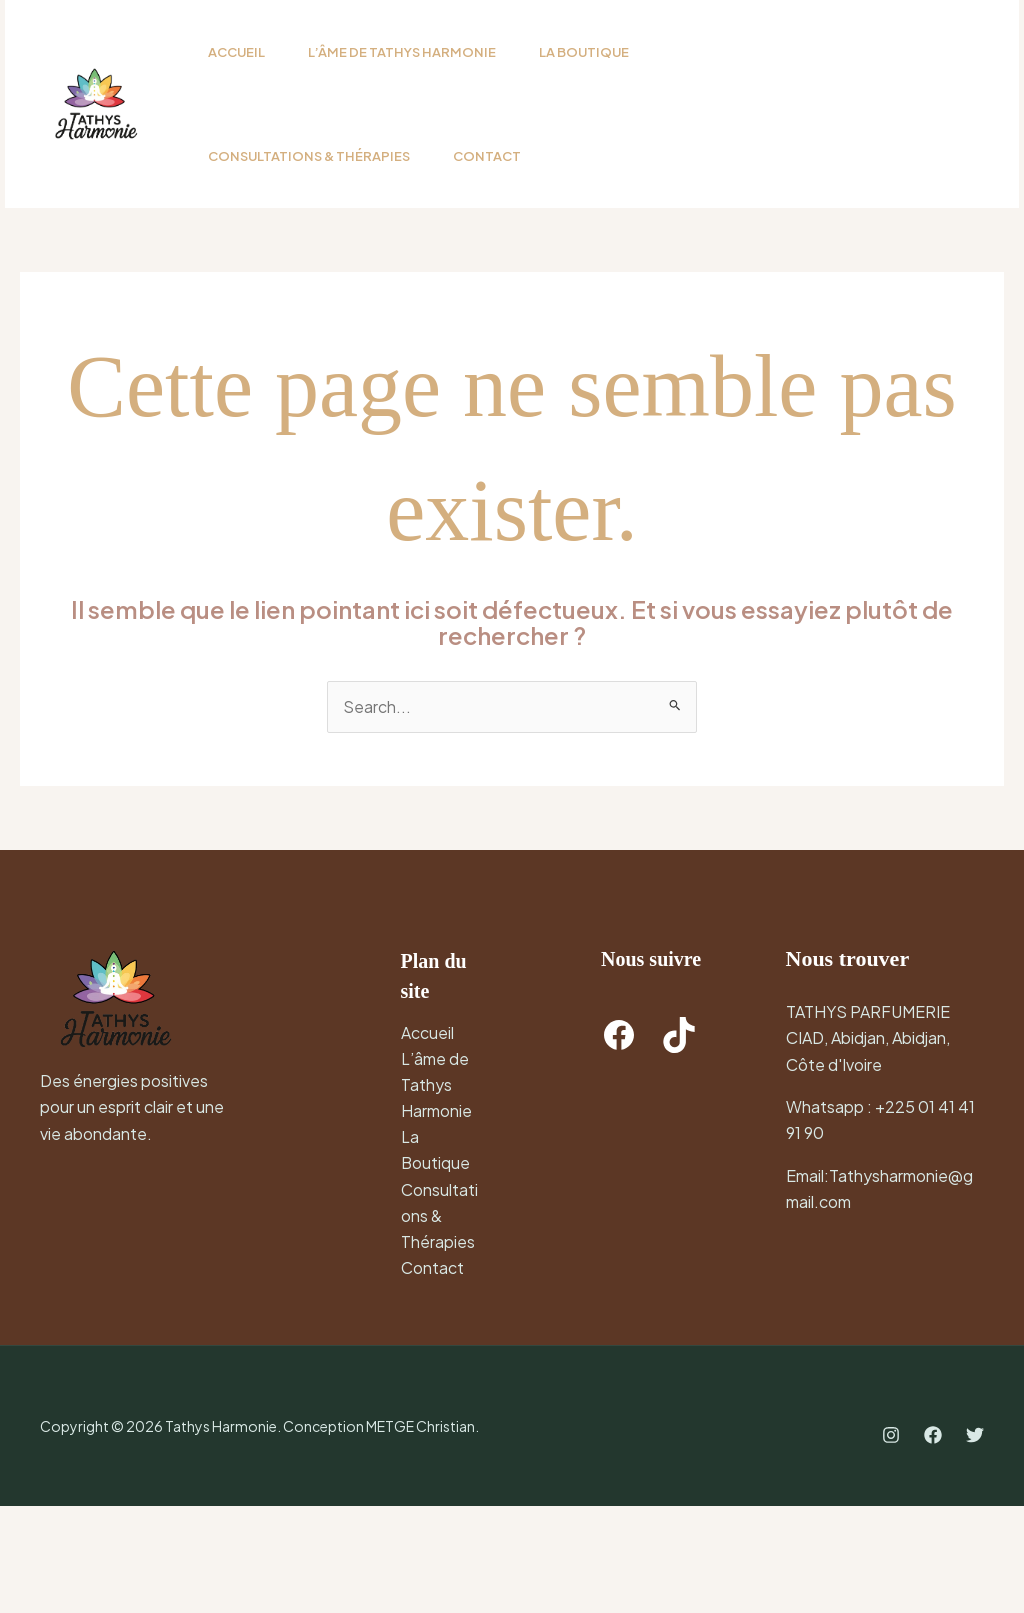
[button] (831, 156)
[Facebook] (933, 1543)
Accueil (427, 1136)
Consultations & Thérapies (439, 1322)
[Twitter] (975, 1543)
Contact (432, 1374)
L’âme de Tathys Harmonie (436, 1190)
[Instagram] (891, 1543)
